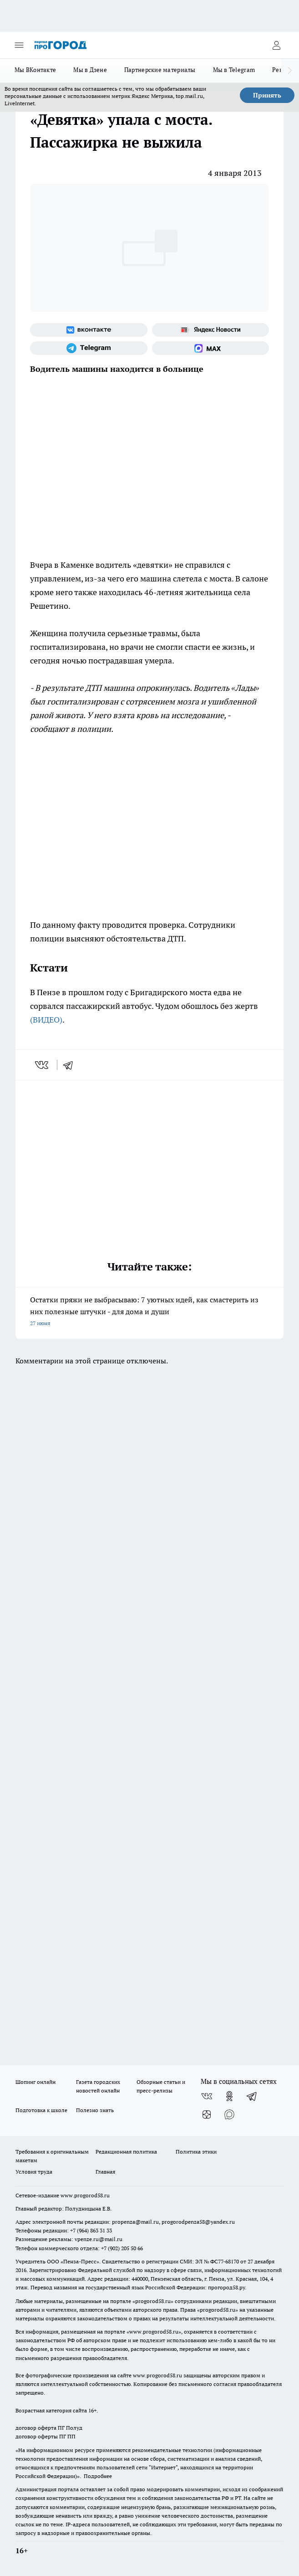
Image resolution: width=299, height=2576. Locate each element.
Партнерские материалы (160, 70)
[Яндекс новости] (210, 330)
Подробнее (98, 2476)
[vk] (43, 1065)
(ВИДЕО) (46, 1019)
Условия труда (33, 2171)
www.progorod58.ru (85, 2195)
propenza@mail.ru (135, 2221)
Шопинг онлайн (35, 2081)
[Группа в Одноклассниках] (229, 2096)
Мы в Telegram (234, 70)
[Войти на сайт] (276, 45)
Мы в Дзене (90, 70)
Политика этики (196, 2151)
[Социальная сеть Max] (210, 348)
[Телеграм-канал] (88, 348)
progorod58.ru (153, 2301)
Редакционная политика (126, 2151)
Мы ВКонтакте (35, 70)
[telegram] (71, 1065)
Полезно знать (95, 2110)
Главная (105, 2171)
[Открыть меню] (19, 45)
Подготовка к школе (41, 2110)
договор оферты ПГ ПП (45, 2436)
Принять (267, 95)
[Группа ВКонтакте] (88, 330)
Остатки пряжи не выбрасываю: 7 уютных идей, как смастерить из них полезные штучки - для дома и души (149, 1312)
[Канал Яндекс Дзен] (206, 2114)
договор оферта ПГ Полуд (48, 2427)
